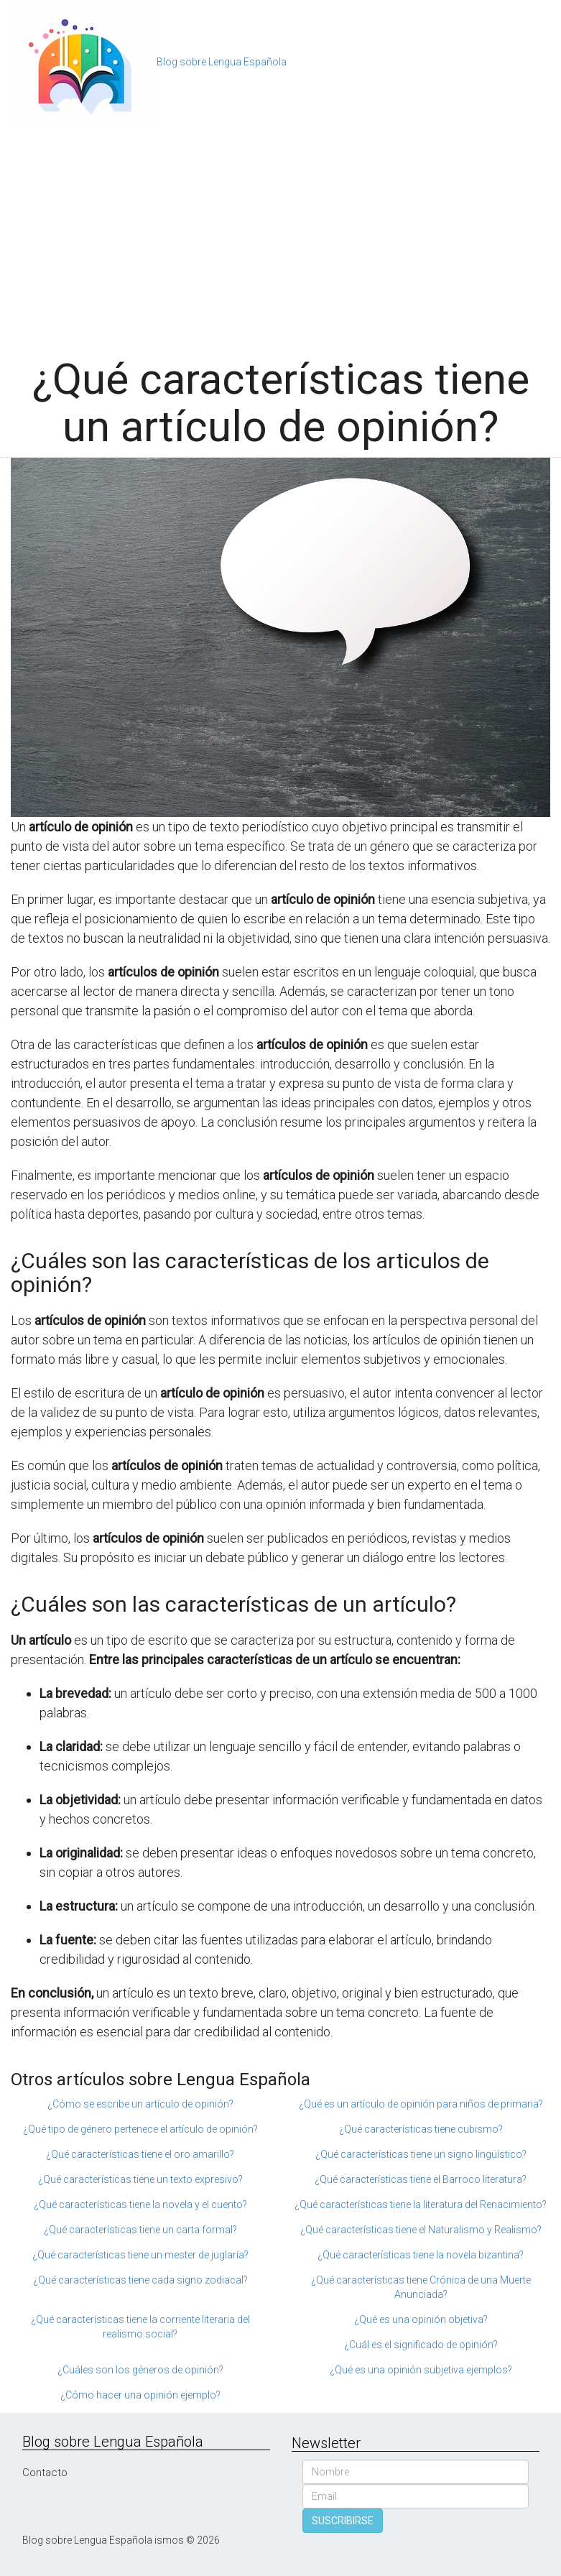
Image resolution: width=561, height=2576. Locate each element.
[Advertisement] (280, 233)
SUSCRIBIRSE (343, 2520)
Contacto (45, 2472)
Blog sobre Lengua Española (222, 62)
